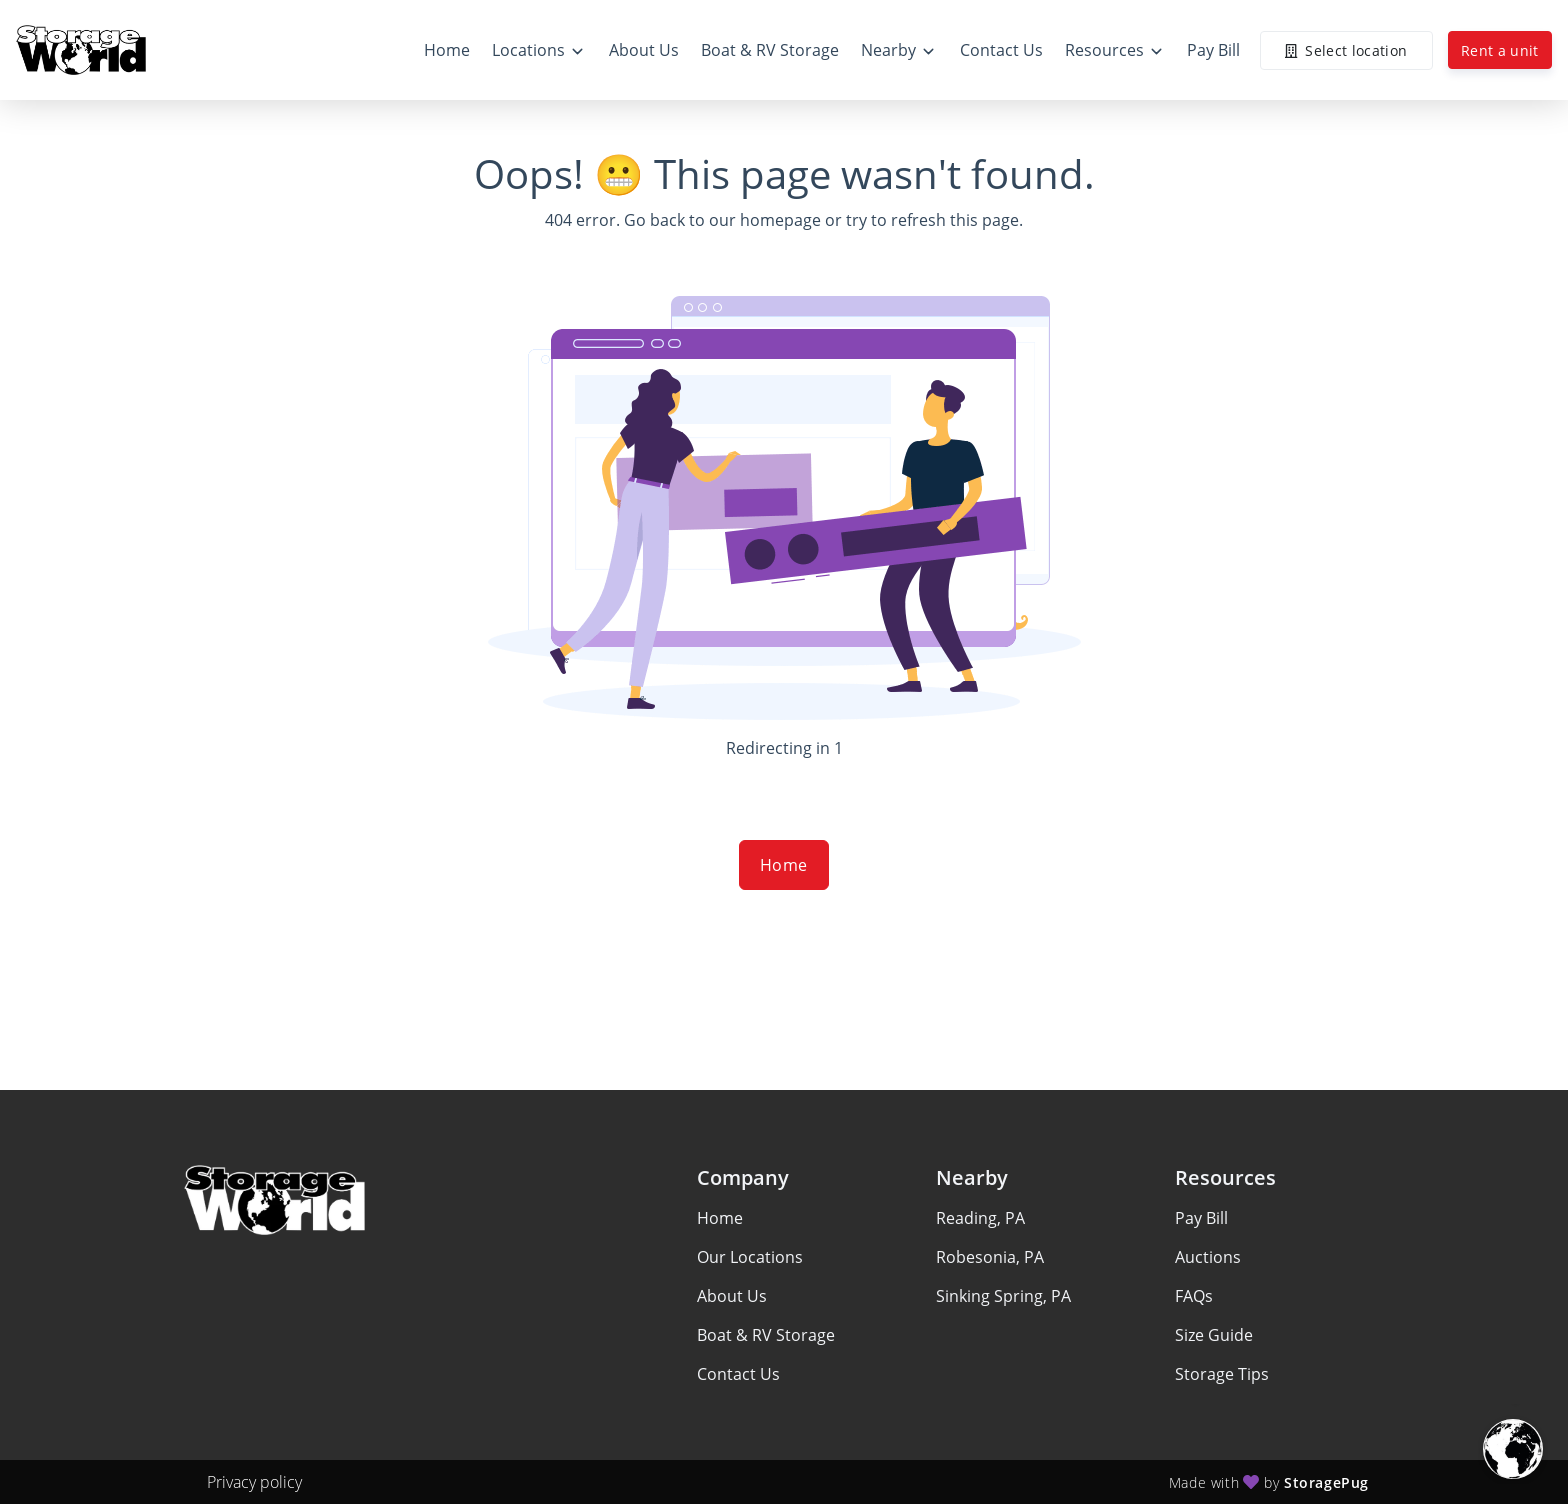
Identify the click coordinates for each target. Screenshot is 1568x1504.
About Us (732, 1296)
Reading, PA (980, 1218)
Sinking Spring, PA (1003, 1296)
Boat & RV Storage (766, 1335)
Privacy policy (254, 1482)
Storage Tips (1222, 1374)
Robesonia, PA (990, 1257)
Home (784, 865)
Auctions (1208, 1257)
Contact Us (738, 1374)
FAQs (1194, 1296)
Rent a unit (1500, 50)
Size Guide (1214, 1335)
